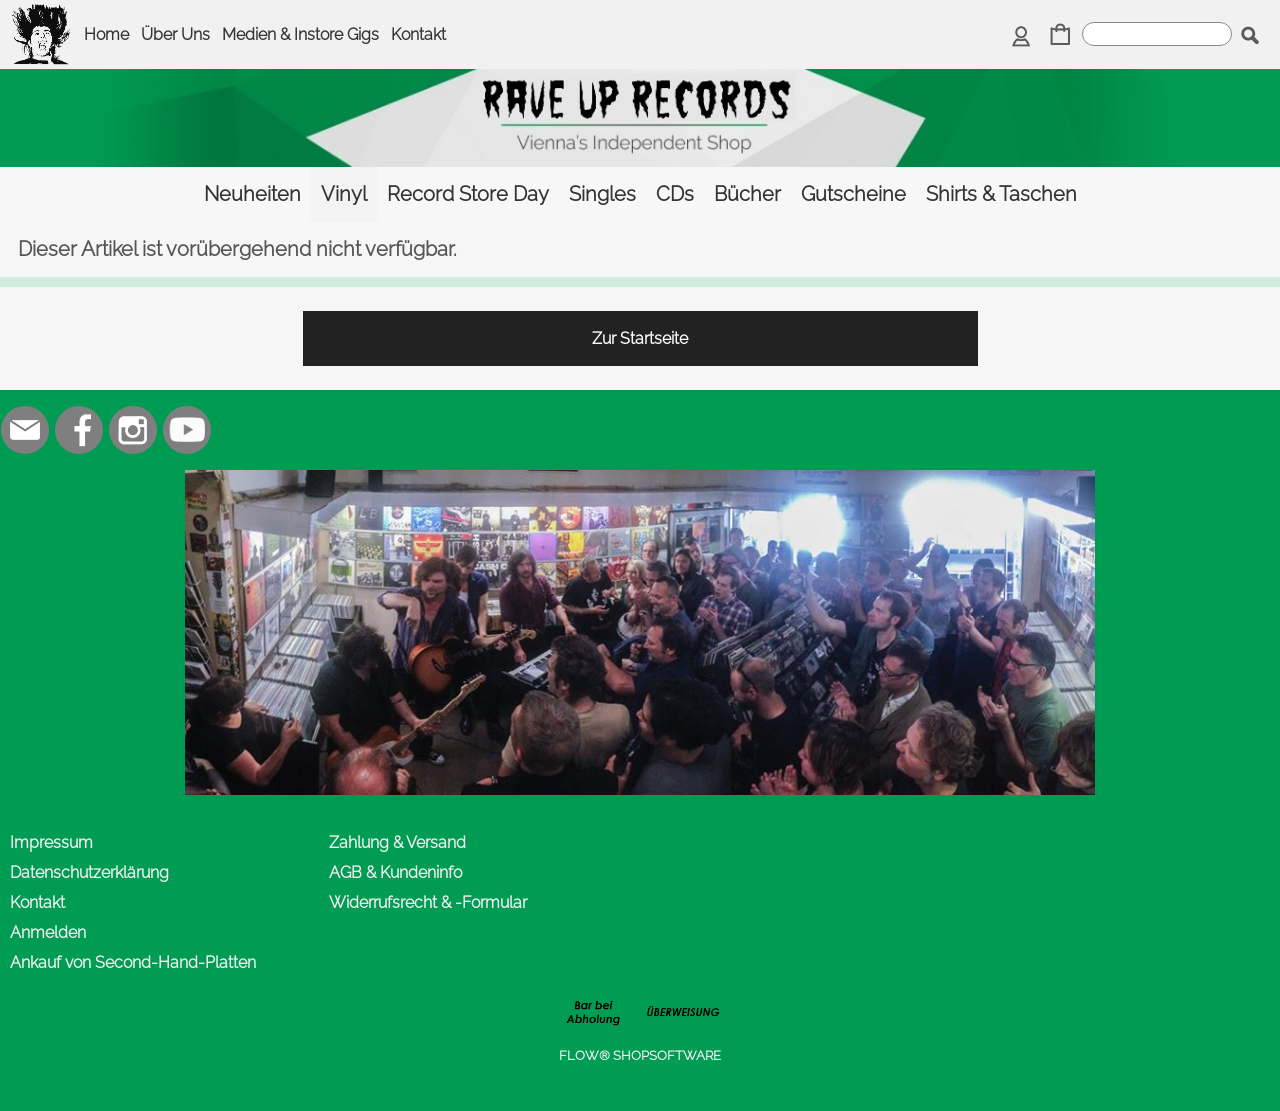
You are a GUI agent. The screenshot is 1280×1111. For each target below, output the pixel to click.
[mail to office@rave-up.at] (25, 430)
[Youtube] (187, 430)
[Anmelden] (1021, 36)
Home (106, 34)
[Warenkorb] (1060, 36)
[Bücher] (747, 194)
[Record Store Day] (468, 194)
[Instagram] (133, 430)
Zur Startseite (640, 338)
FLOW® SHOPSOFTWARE (640, 1055)
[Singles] (602, 194)
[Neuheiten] (252, 194)
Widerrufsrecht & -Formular (428, 902)
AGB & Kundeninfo (395, 872)
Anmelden (48, 932)
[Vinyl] (344, 194)
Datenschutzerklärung (89, 872)
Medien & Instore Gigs (300, 34)
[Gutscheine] (853, 194)
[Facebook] (79, 430)
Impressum (51, 842)
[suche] (1157, 34)
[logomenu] (42, 16)
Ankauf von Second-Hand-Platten (133, 962)
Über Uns (175, 34)
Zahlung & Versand (397, 842)
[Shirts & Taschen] (1001, 194)
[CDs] (675, 194)
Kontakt (418, 34)
